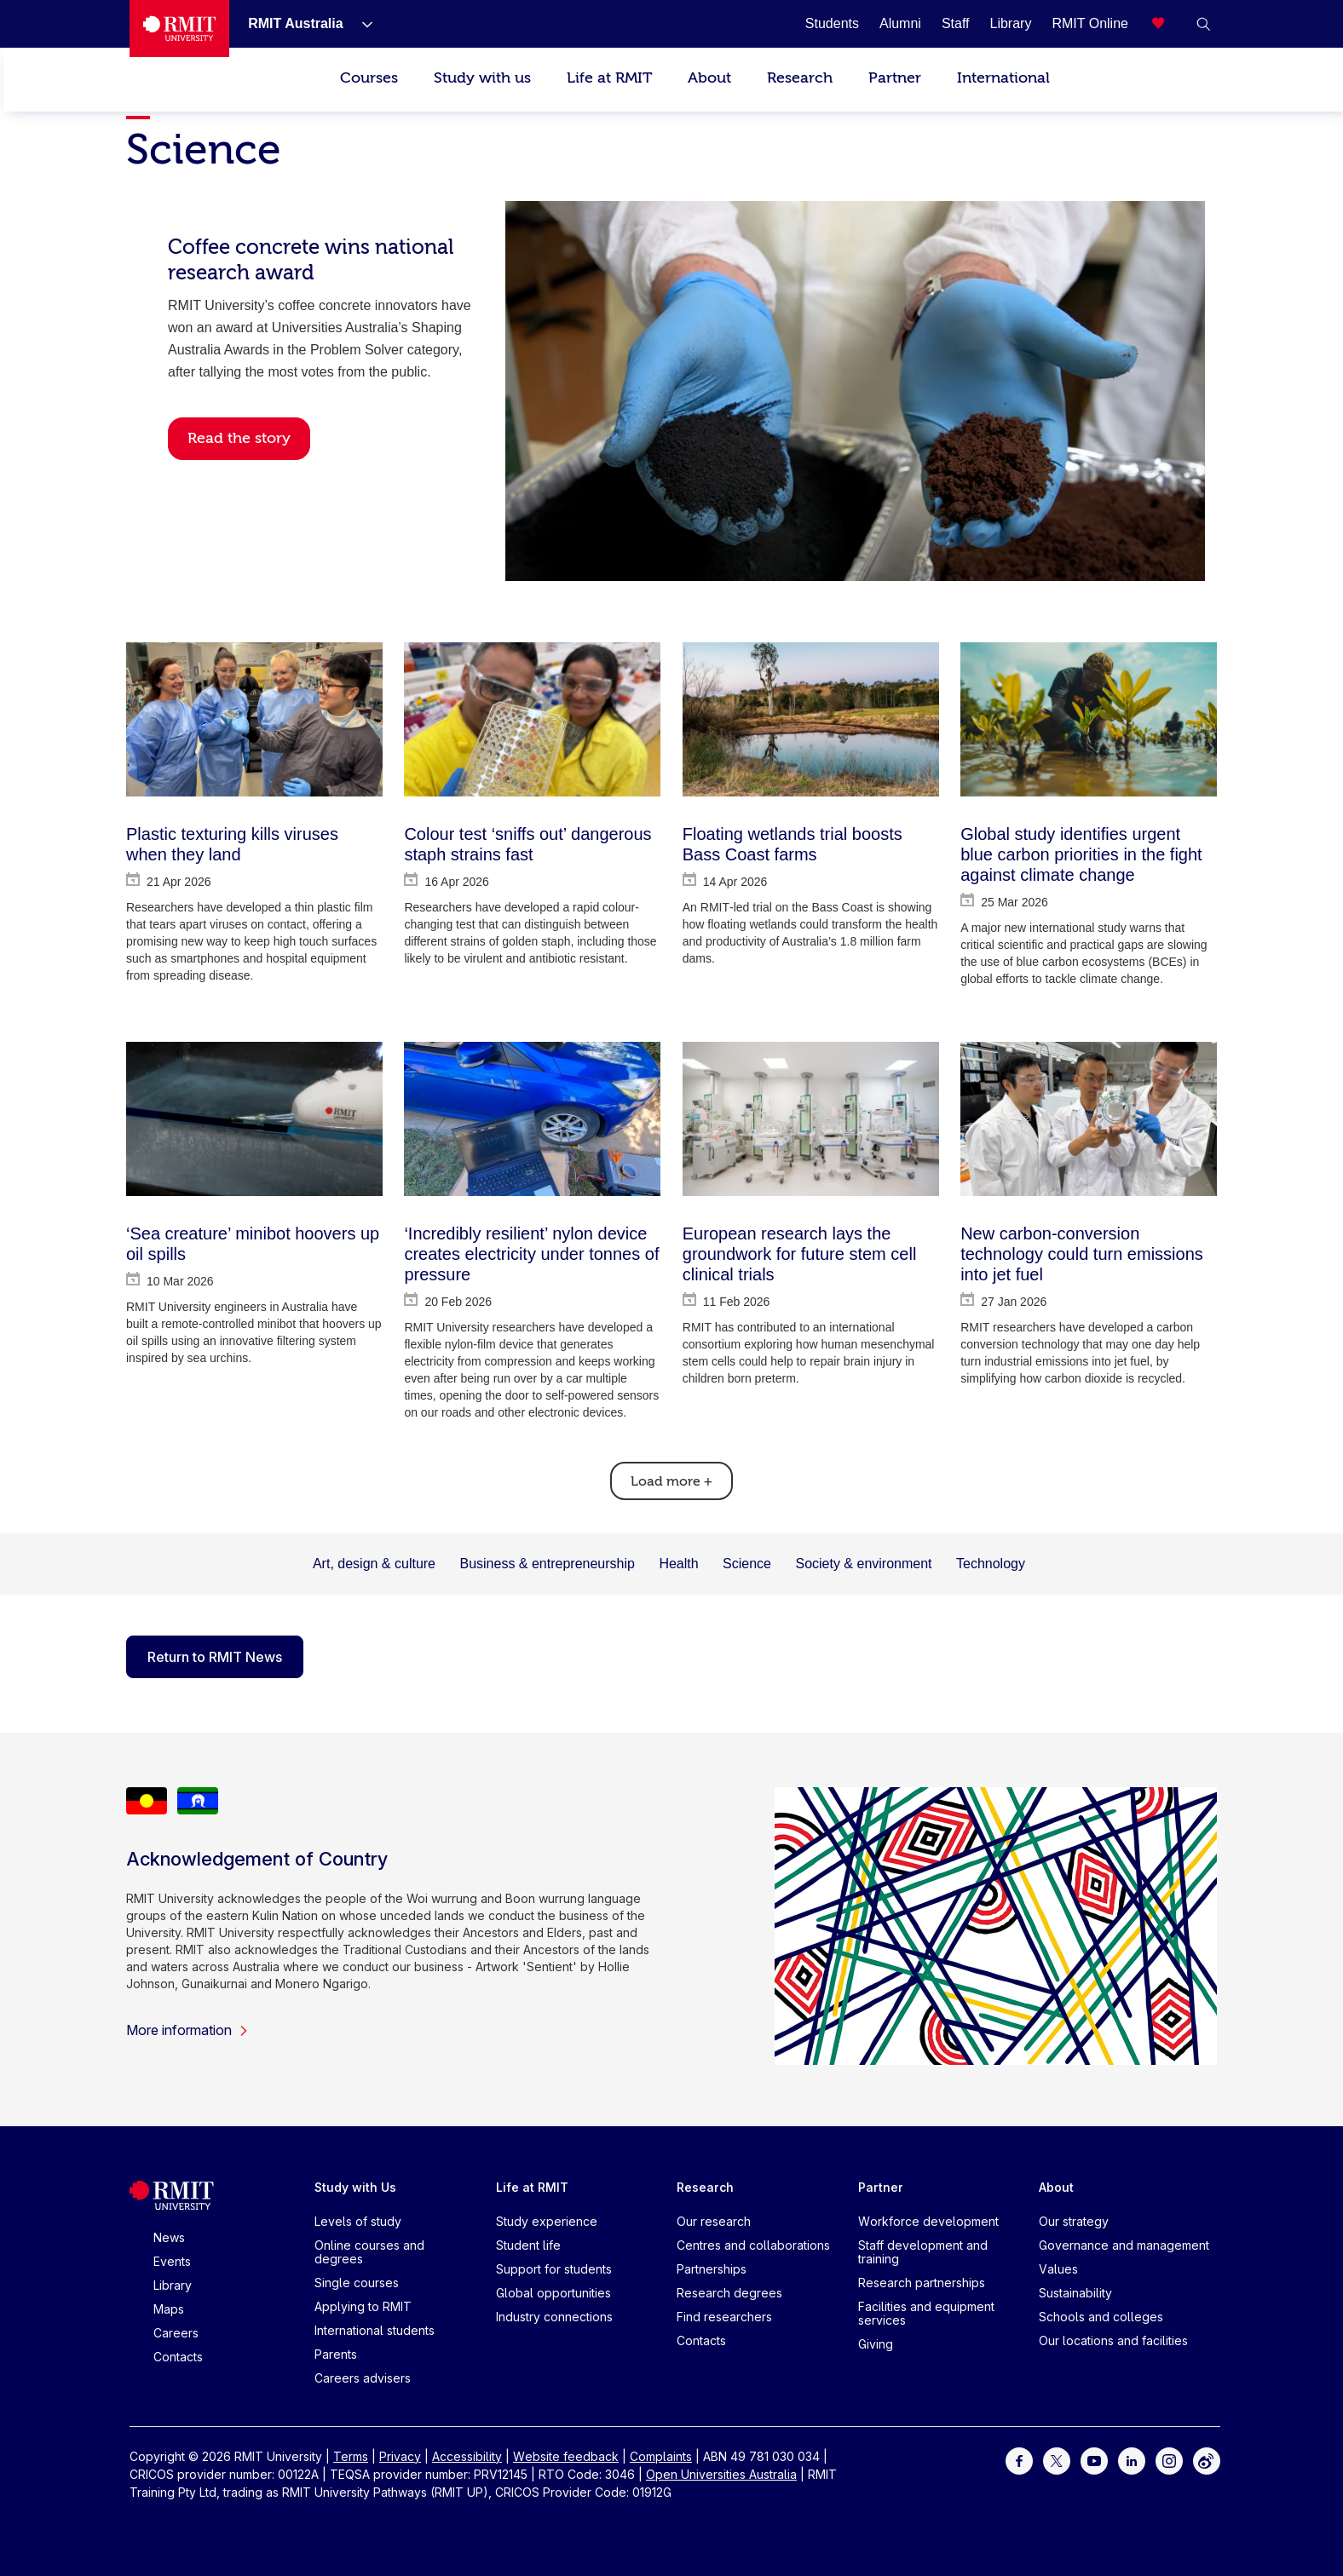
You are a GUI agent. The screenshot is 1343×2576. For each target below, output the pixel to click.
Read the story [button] (239, 438)
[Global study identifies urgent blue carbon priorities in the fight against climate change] (1088, 719)
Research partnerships (921, 2282)
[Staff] (955, 23)
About (709, 78)
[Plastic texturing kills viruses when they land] (254, 719)
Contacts (178, 2356)
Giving (875, 2344)
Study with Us (355, 2187)
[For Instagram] (1169, 2459)
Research (800, 78)
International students (374, 2330)
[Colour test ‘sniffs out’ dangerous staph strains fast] (532, 719)
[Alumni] (900, 23)
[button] (1203, 24)
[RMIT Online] (1090, 23)
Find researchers (724, 2316)
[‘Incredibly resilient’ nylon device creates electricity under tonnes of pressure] (532, 1119)
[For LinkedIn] (1131, 2459)
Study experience (546, 2221)
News (169, 2237)
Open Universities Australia (721, 2474)
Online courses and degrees (369, 2252)
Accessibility (467, 2456)
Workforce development (928, 2221)
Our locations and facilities (1113, 2340)
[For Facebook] (1019, 2459)
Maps (168, 2309)
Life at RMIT (609, 78)
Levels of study (357, 2221)
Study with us (482, 78)
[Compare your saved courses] (1169, 24)
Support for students (554, 2269)
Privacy (400, 2456)
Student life (528, 2245)
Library (172, 2285)
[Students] (832, 23)
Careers (176, 2333)
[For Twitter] (1056, 2459)
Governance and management (1124, 2245)
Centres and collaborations (753, 2245)
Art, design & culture (374, 1563)
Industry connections (554, 2316)
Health (678, 1563)
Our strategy (1074, 2221)
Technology (990, 1563)
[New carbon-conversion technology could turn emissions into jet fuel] (1088, 1119)
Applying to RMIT (363, 2306)
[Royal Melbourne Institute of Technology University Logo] (179, 28)
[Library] (1011, 23)
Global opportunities (553, 2293)
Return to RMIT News (214, 1656)
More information (187, 2029)
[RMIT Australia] (295, 23)
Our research (714, 2221)
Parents (335, 2354)
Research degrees (729, 2293)
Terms (350, 2456)
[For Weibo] (1206, 2459)
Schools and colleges (1101, 2316)
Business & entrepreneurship (546, 1563)
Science (747, 1563)
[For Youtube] (1094, 2459)
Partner (894, 78)
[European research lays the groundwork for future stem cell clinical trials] (811, 1119)
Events (172, 2261)
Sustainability (1075, 2293)
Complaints (661, 2456)
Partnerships (711, 2269)
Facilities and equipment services (926, 2313)
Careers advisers (362, 2378)
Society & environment (863, 1563)
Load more (671, 1481)
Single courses (356, 2282)
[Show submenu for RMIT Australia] (360, 24)
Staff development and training (923, 2252)
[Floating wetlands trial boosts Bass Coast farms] (811, 719)
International (1003, 78)
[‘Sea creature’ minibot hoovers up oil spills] (254, 1119)
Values (1058, 2269)
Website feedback (566, 2456)
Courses (369, 78)
